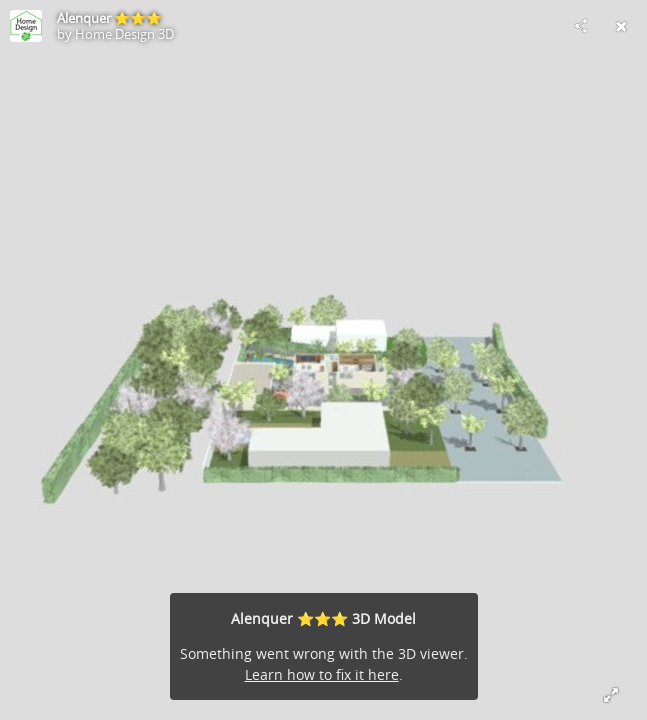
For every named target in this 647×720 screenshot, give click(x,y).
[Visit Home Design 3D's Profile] (26, 26)
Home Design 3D (124, 34)
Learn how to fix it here (322, 674)
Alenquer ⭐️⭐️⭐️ (109, 18)
